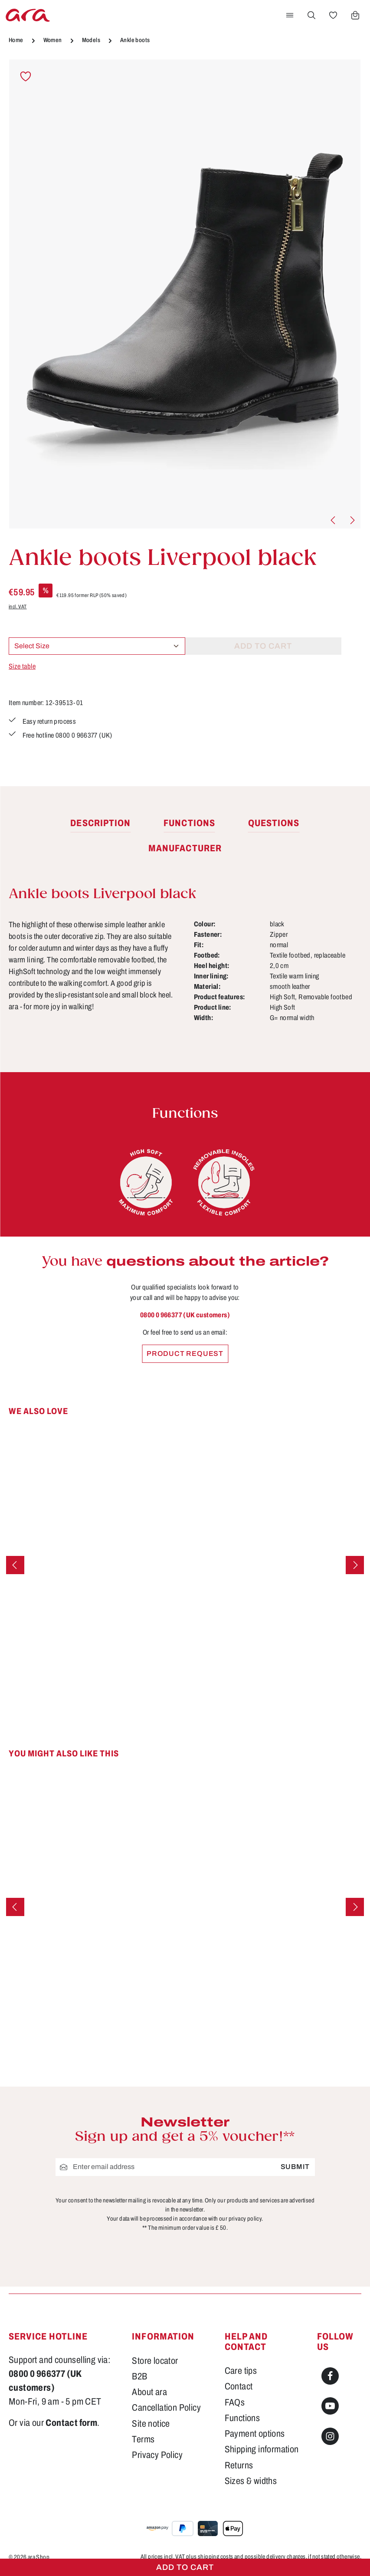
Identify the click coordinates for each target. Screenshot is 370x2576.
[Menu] (289, 15)
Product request (185, 1353)
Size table (22, 666)
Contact (239, 2386)
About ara (149, 2392)
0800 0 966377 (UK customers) (185, 1315)
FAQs (235, 2402)
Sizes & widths (251, 2481)
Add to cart (184, 2567)
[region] (185, 294)
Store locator (155, 2361)
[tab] (100, 823)
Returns (239, 2465)
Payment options (255, 2433)
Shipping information (262, 2449)
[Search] (311, 15)
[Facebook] (330, 2376)
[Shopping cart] (355, 15)
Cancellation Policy (166, 2407)
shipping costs (215, 2556)
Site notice (151, 2423)
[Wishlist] (333, 15)
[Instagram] (330, 2436)
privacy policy (245, 2218)
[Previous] (333, 520)
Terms (143, 2439)
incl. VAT (18, 607)
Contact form (71, 2423)
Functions (242, 2418)
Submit (295, 2167)
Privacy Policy (157, 2455)
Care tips (241, 2371)
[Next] (352, 520)
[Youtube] (330, 2406)
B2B (139, 2376)
